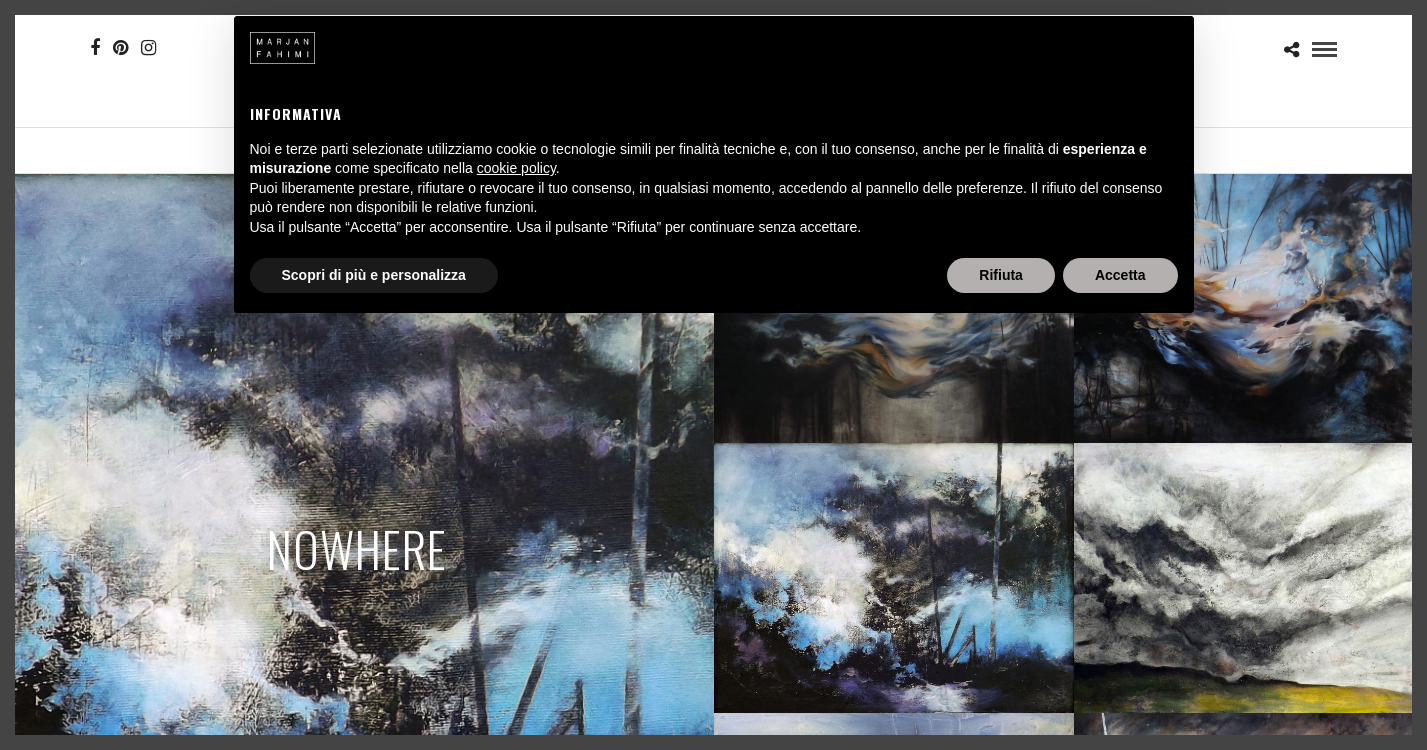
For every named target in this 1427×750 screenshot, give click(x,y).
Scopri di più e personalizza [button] (374, 275)
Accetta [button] (1120, 275)
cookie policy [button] (516, 168)
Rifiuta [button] (1001, 275)
